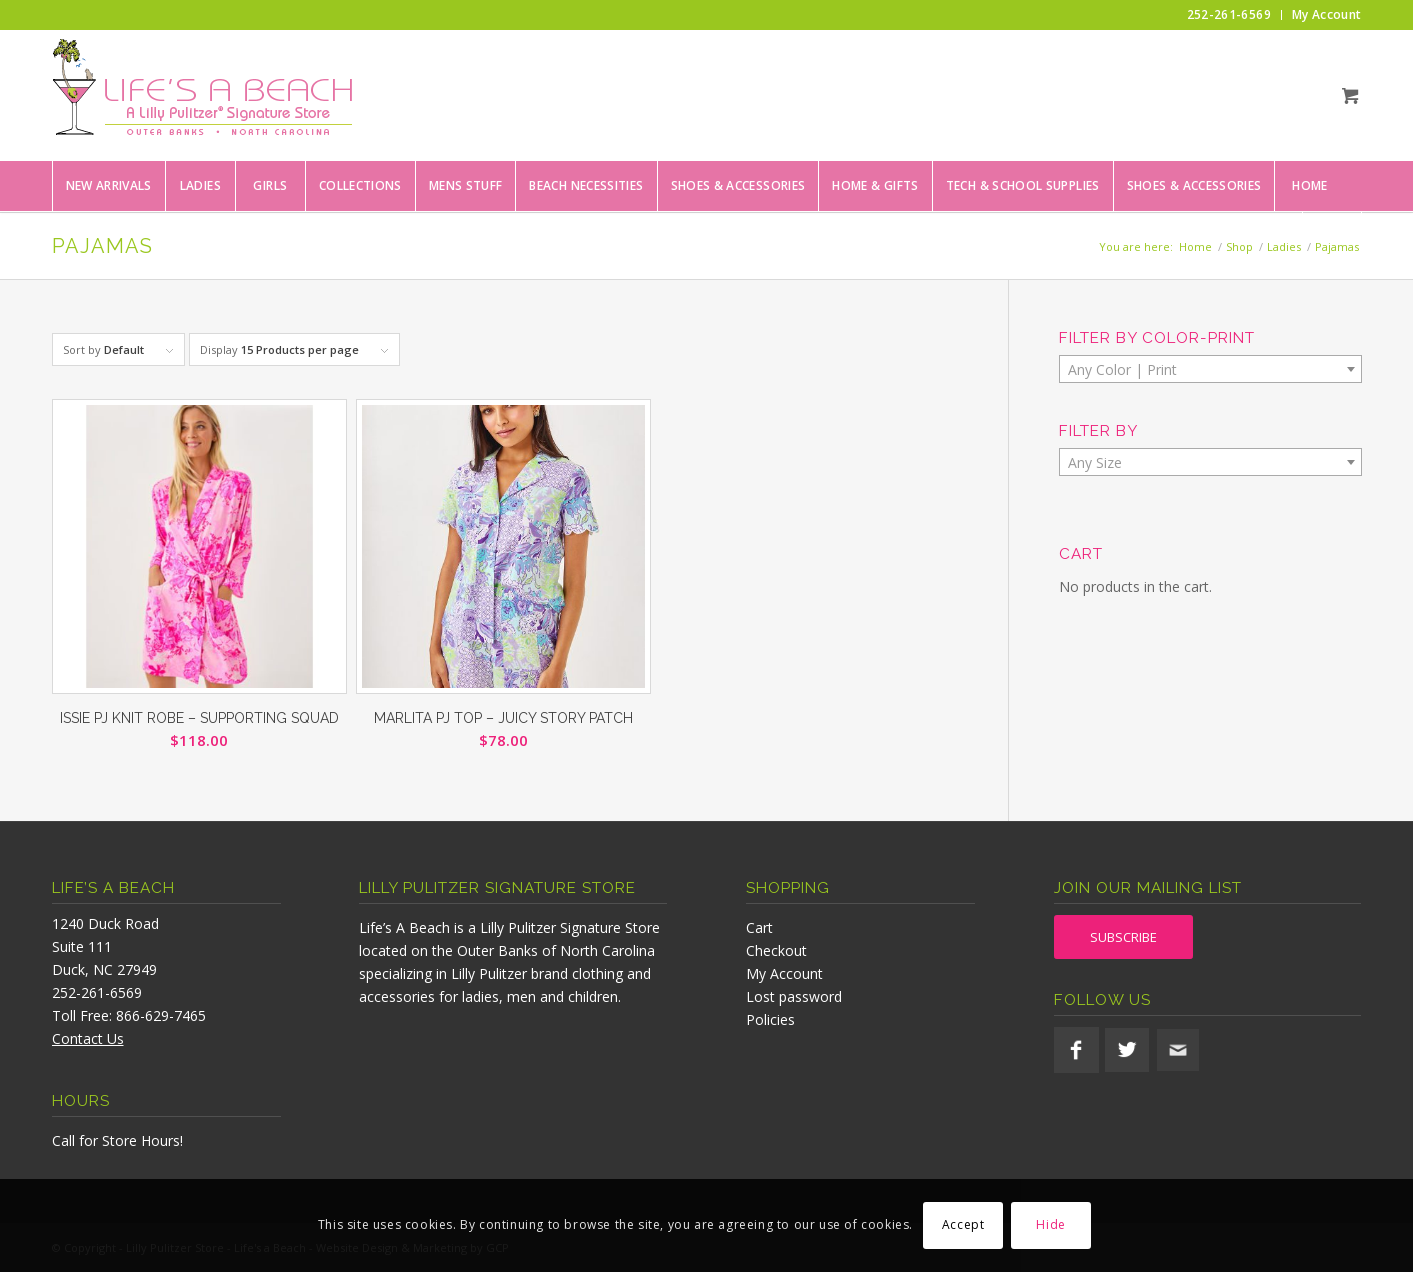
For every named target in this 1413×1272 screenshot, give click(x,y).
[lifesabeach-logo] (202, 95)
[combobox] (1210, 369)
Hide (1050, 1224)
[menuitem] (1229, 15)
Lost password (794, 996)
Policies (770, 1019)
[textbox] (1210, 370)
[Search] (1332, 236)
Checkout (776, 950)
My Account (784, 973)
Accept (963, 1224)
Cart (759, 927)
